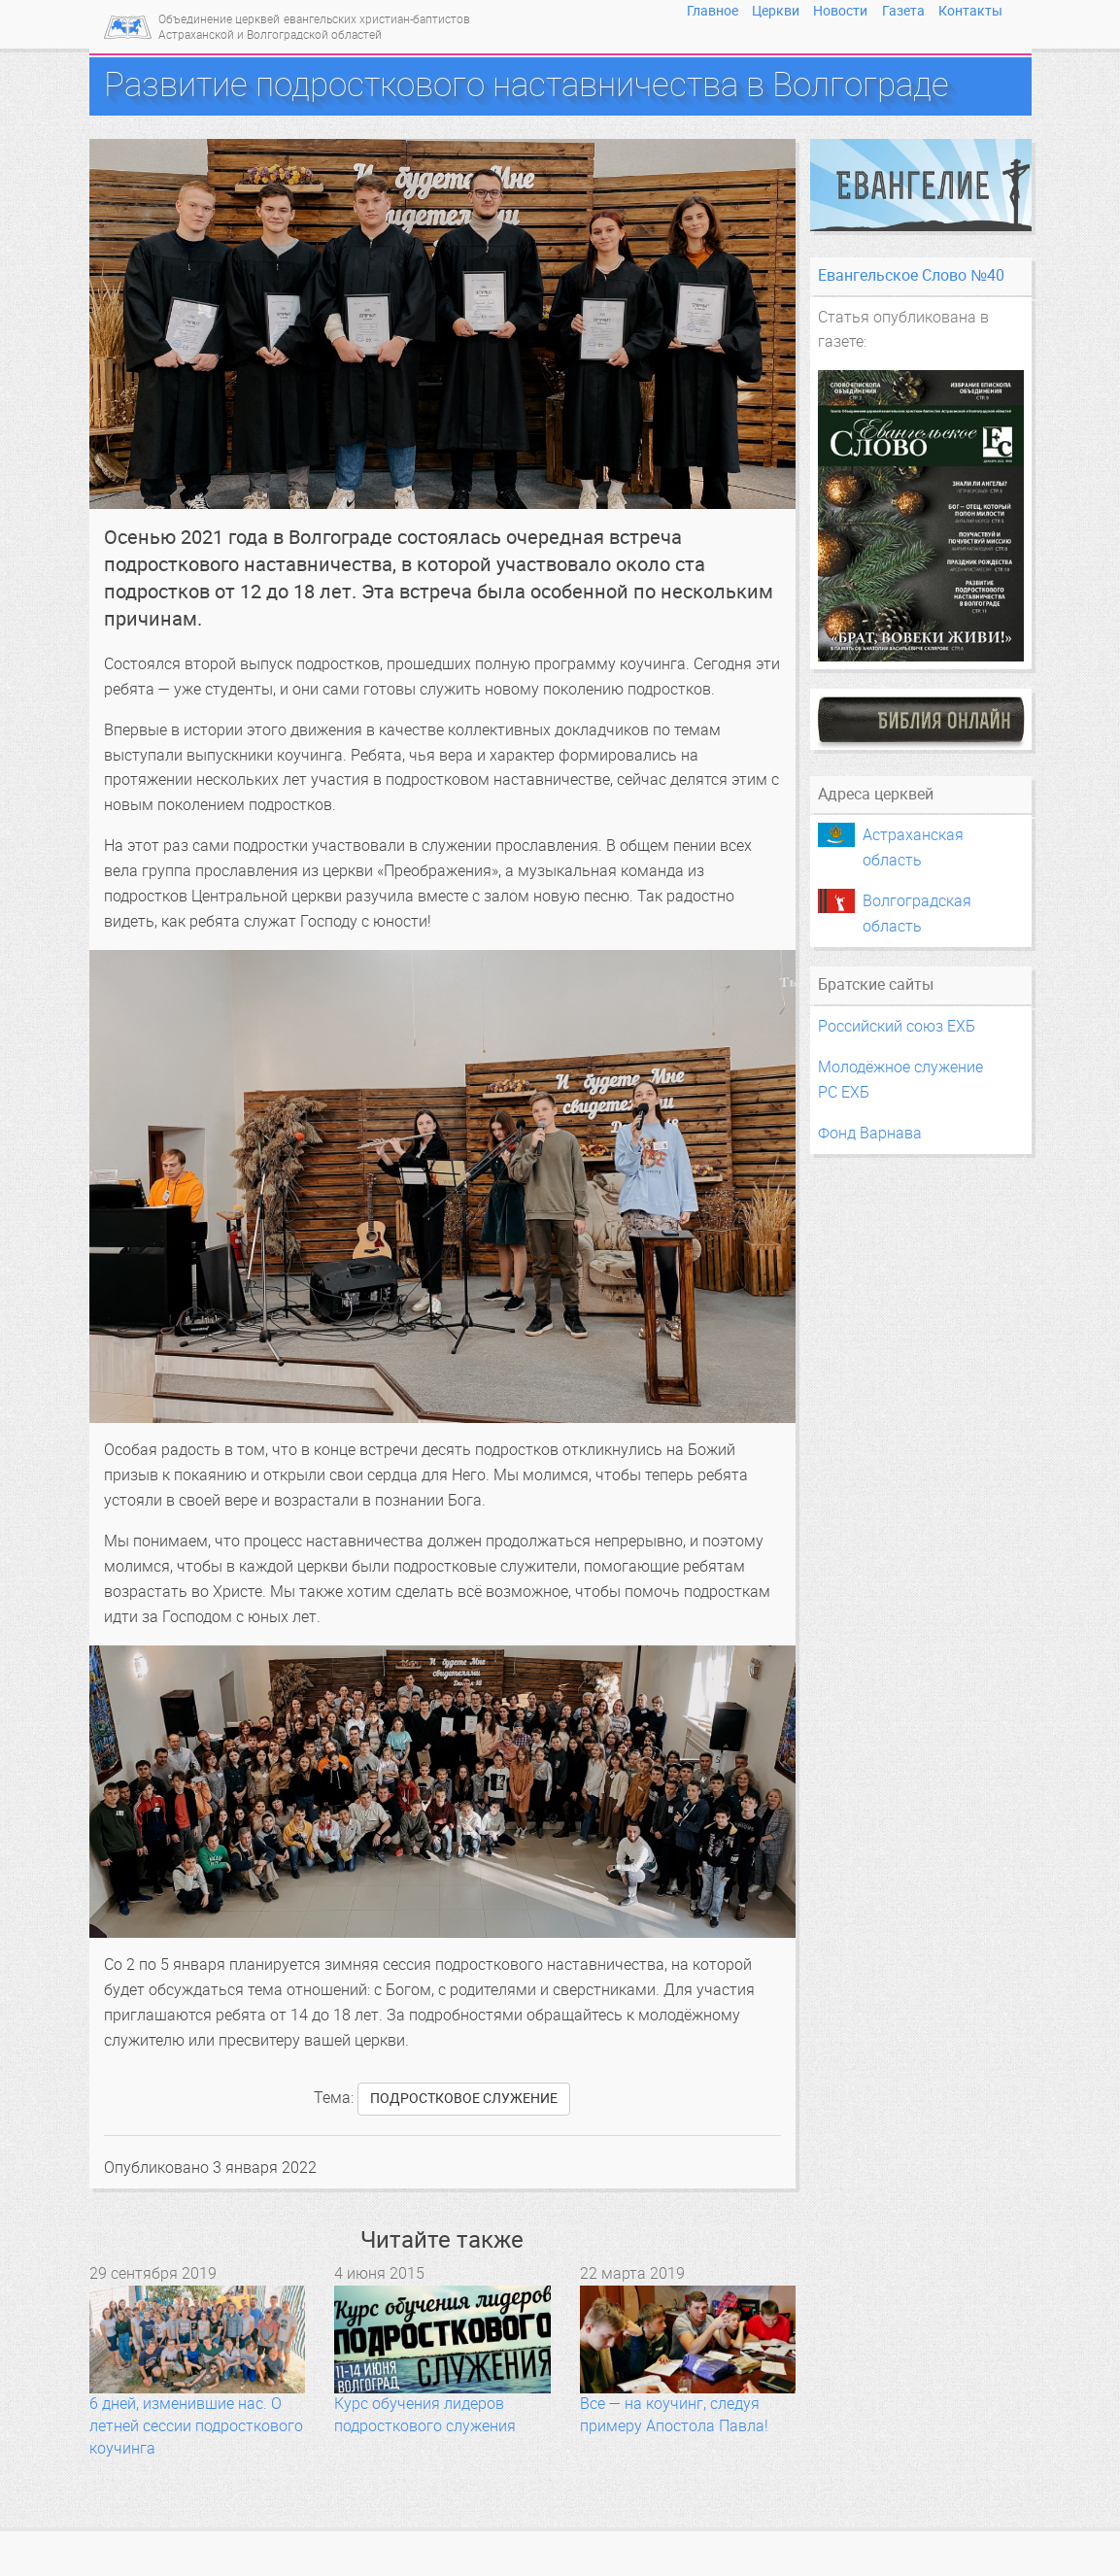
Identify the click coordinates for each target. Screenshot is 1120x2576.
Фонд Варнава (870, 1133)
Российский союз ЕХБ (896, 1026)
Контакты (970, 10)
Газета (903, 10)
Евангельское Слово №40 (911, 275)
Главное (712, 10)
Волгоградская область (917, 902)
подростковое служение (464, 2098)
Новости (840, 10)
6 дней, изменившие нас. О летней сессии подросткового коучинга (196, 2425)
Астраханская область (913, 836)
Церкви (775, 10)
